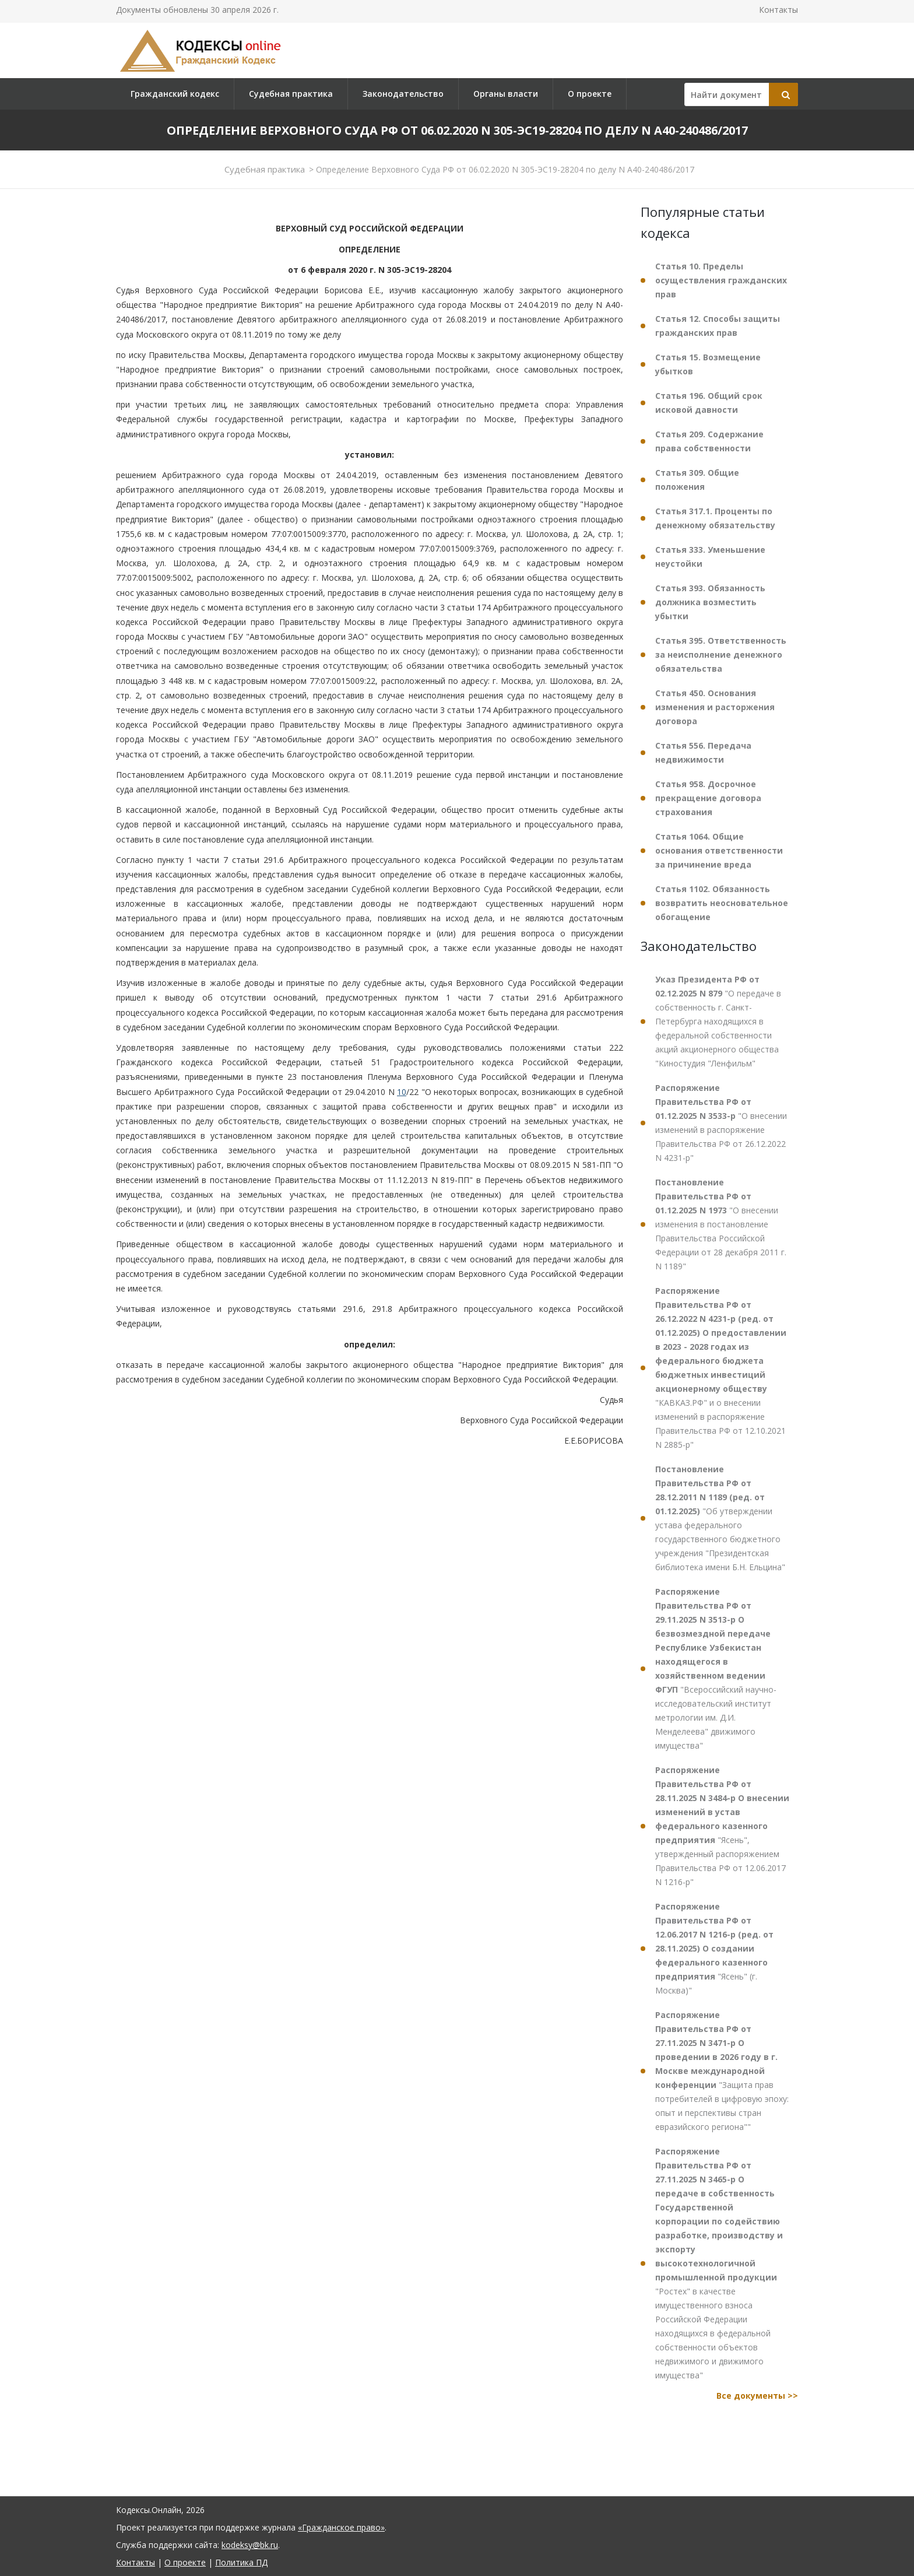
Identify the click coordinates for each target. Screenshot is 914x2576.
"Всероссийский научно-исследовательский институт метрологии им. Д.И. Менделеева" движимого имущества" (715, 1668)
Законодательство (403, 93)
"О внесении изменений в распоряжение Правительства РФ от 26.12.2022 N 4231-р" (721, 1122)
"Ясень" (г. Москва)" (714, 1948)
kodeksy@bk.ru (250, 2544)
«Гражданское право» (341, 2527)
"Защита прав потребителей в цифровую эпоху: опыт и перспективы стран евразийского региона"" (722, 2070)
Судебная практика (291, 93)
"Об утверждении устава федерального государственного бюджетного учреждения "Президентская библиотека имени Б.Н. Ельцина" (720, 1518)
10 (401, 1091)
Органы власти (505, 93)
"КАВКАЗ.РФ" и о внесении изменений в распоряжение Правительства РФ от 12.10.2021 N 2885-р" (720, 1367)
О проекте (589, 93)
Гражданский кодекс (175, 93)
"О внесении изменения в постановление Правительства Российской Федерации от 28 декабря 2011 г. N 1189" (720, 1224)
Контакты (778, 9)
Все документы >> (757, 2395)
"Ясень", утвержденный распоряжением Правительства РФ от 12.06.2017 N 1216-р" (722, 1825)
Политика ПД (241, 2562)
